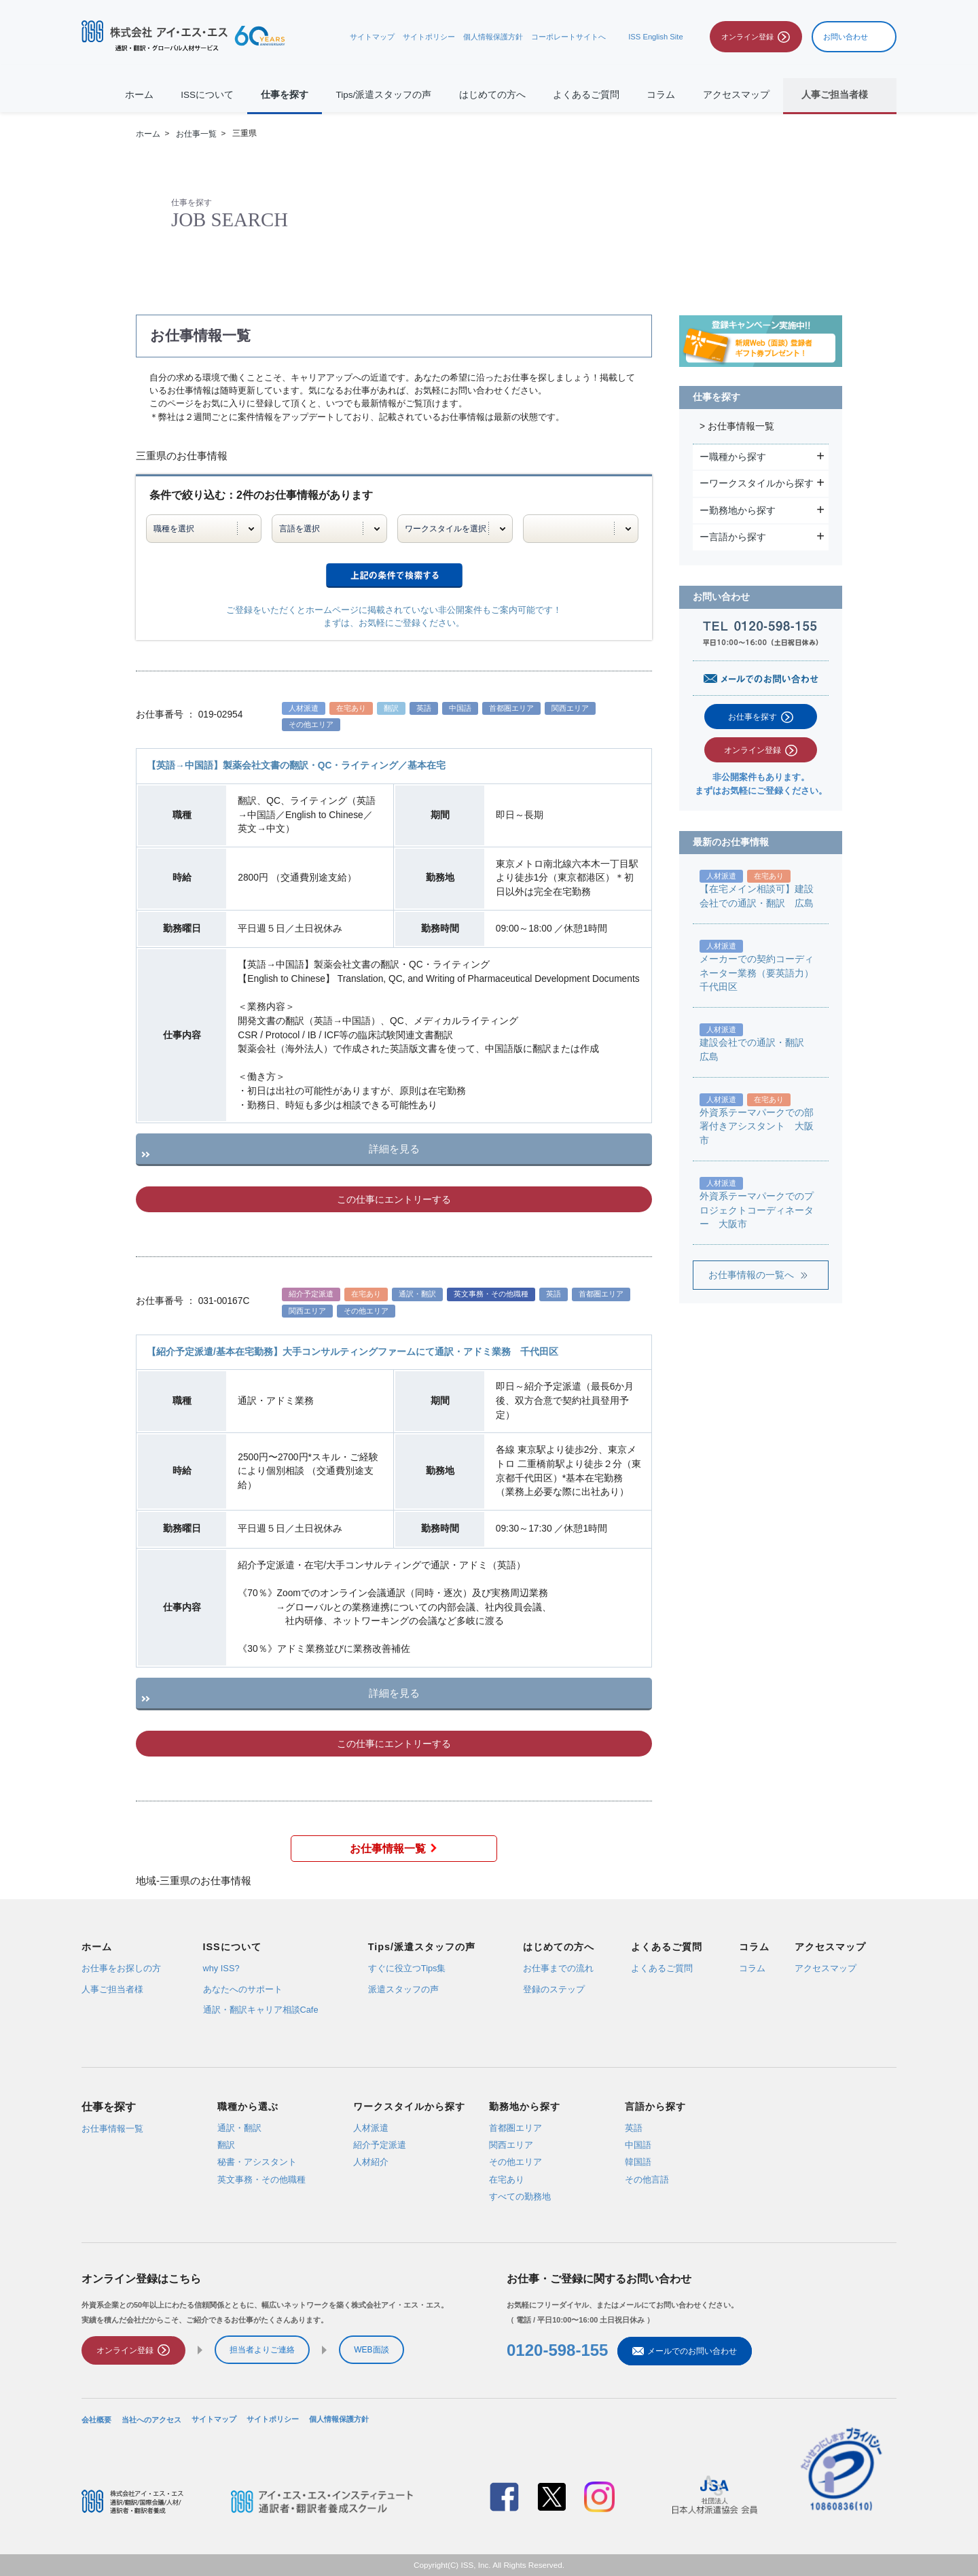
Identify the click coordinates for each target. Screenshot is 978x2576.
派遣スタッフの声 (403, 1989)
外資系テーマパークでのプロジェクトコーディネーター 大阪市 (757, 1210)
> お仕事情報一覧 (737, 426)
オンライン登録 (752, 750)
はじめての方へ (492, 95)
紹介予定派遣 (379, 2145)
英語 (633, 2127)
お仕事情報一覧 (394, 1848)
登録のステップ (554, 1989)
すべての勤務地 (520, 2196)
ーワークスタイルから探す (758, 483)
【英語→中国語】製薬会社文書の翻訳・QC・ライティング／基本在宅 (296, 765)
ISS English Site (655, 37)
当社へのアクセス (151, 2419)
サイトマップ (372, 37)
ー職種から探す (734, 456)
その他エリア (515, 2162)
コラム (661, 95)
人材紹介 (370, 2162)
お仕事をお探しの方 (121, 1969)
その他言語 (647, 2179)
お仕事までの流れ (558, 1969)
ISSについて (207, 95)
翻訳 (226, 2145)
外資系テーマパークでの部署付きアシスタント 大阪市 (757, 1127)
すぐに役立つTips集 (407, 1969)
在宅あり (506, 2179)
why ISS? (221, 1969)
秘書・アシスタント (257, 2162)
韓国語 (638, 2162)
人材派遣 (370, 2127)
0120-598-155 (557, 2351)
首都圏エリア (515, 2127)
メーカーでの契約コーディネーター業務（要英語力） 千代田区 (761, 973)
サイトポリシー (429, 37)
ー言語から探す (734, 536)
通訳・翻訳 (239, 2127)
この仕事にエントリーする (394, 1199)
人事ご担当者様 (112, 1989)
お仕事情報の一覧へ (751, 1275)
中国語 (638, 2145)
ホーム (139, 95)
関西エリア (511, 2145)
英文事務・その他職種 (261, 2179)
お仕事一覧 (196, 133)
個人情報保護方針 (493, 37)
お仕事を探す (752, 717)
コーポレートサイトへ (568, 37)
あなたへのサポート (243, 1989)
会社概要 (96, 2419)
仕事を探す (284, 95)
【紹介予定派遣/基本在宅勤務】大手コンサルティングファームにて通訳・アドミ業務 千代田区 (352, 1352)
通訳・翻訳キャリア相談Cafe (261, 2010)
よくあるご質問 (586, 95)
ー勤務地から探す (739, 510)
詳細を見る (394, 1148)
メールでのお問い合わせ (684, 2351)
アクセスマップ (736, 95)
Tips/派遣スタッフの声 (384, 95)
